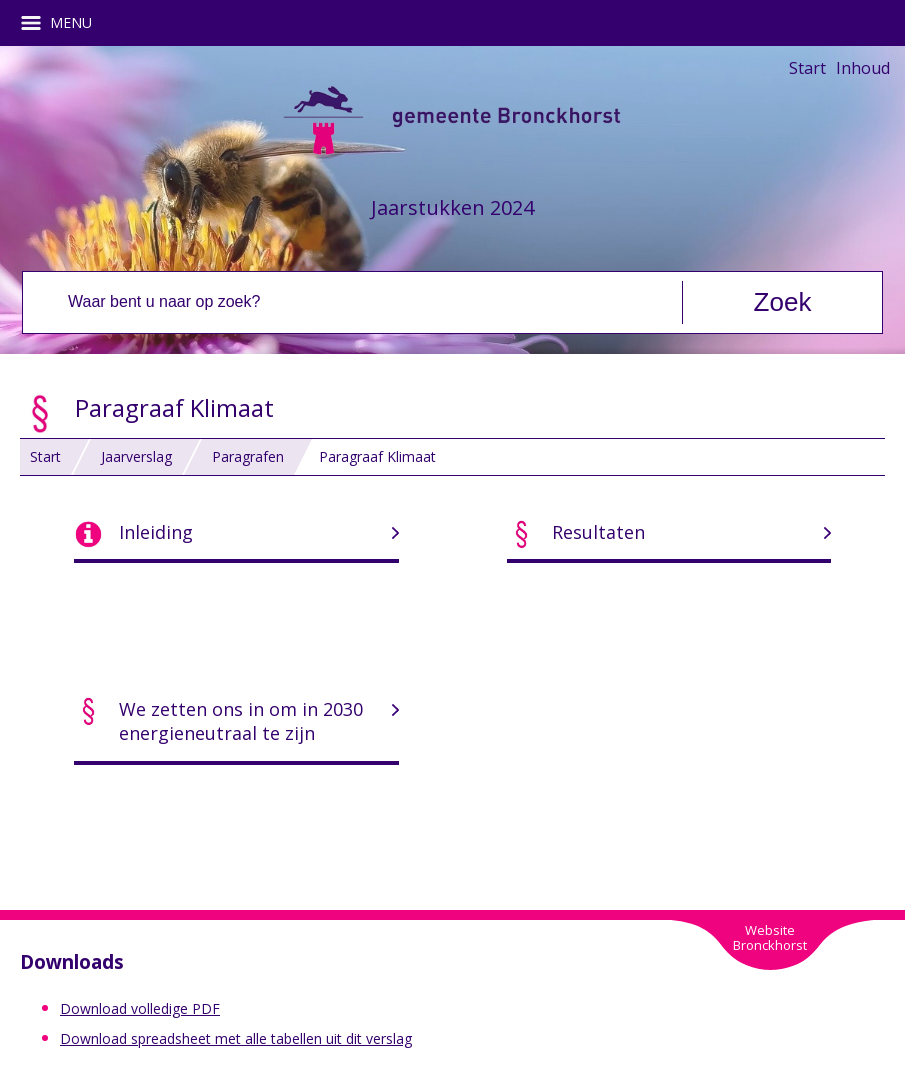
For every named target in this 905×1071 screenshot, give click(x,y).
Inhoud (863, 68)
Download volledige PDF (140, 1008)
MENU (63, 23)
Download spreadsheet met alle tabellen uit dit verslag (236, 1038)
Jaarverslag (136, 456)
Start (807, 68)
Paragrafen (248, 456)
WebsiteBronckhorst (770, 937)
